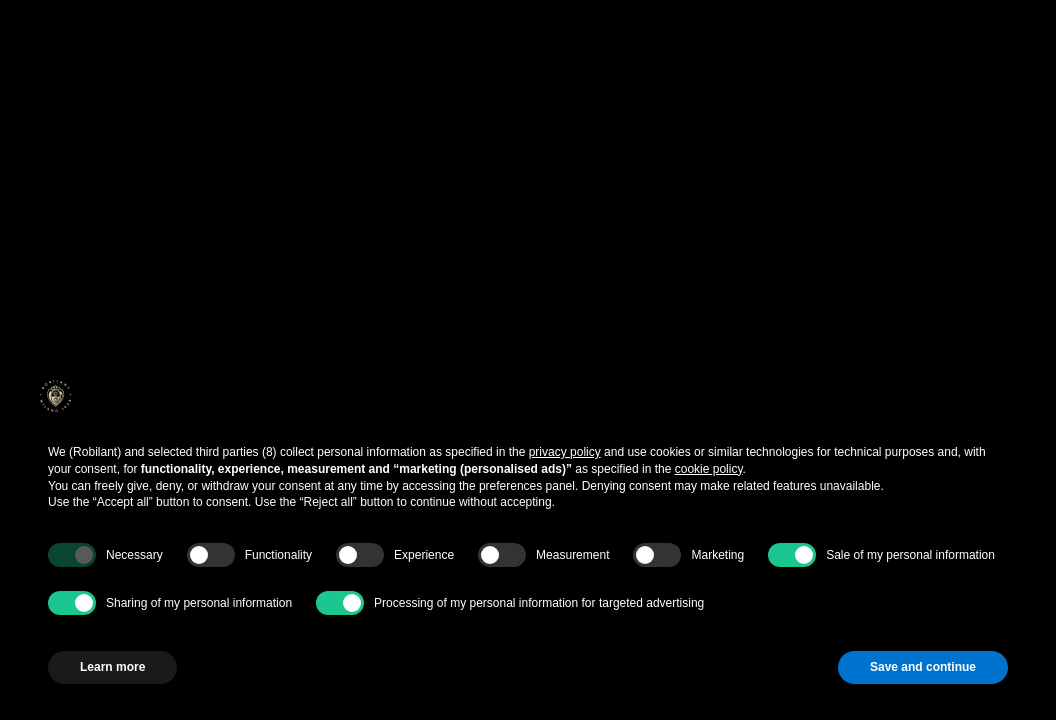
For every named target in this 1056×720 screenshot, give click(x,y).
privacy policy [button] (565, 452)
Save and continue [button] (923, 667)
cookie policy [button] (709, 469)
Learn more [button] (112, 667)
